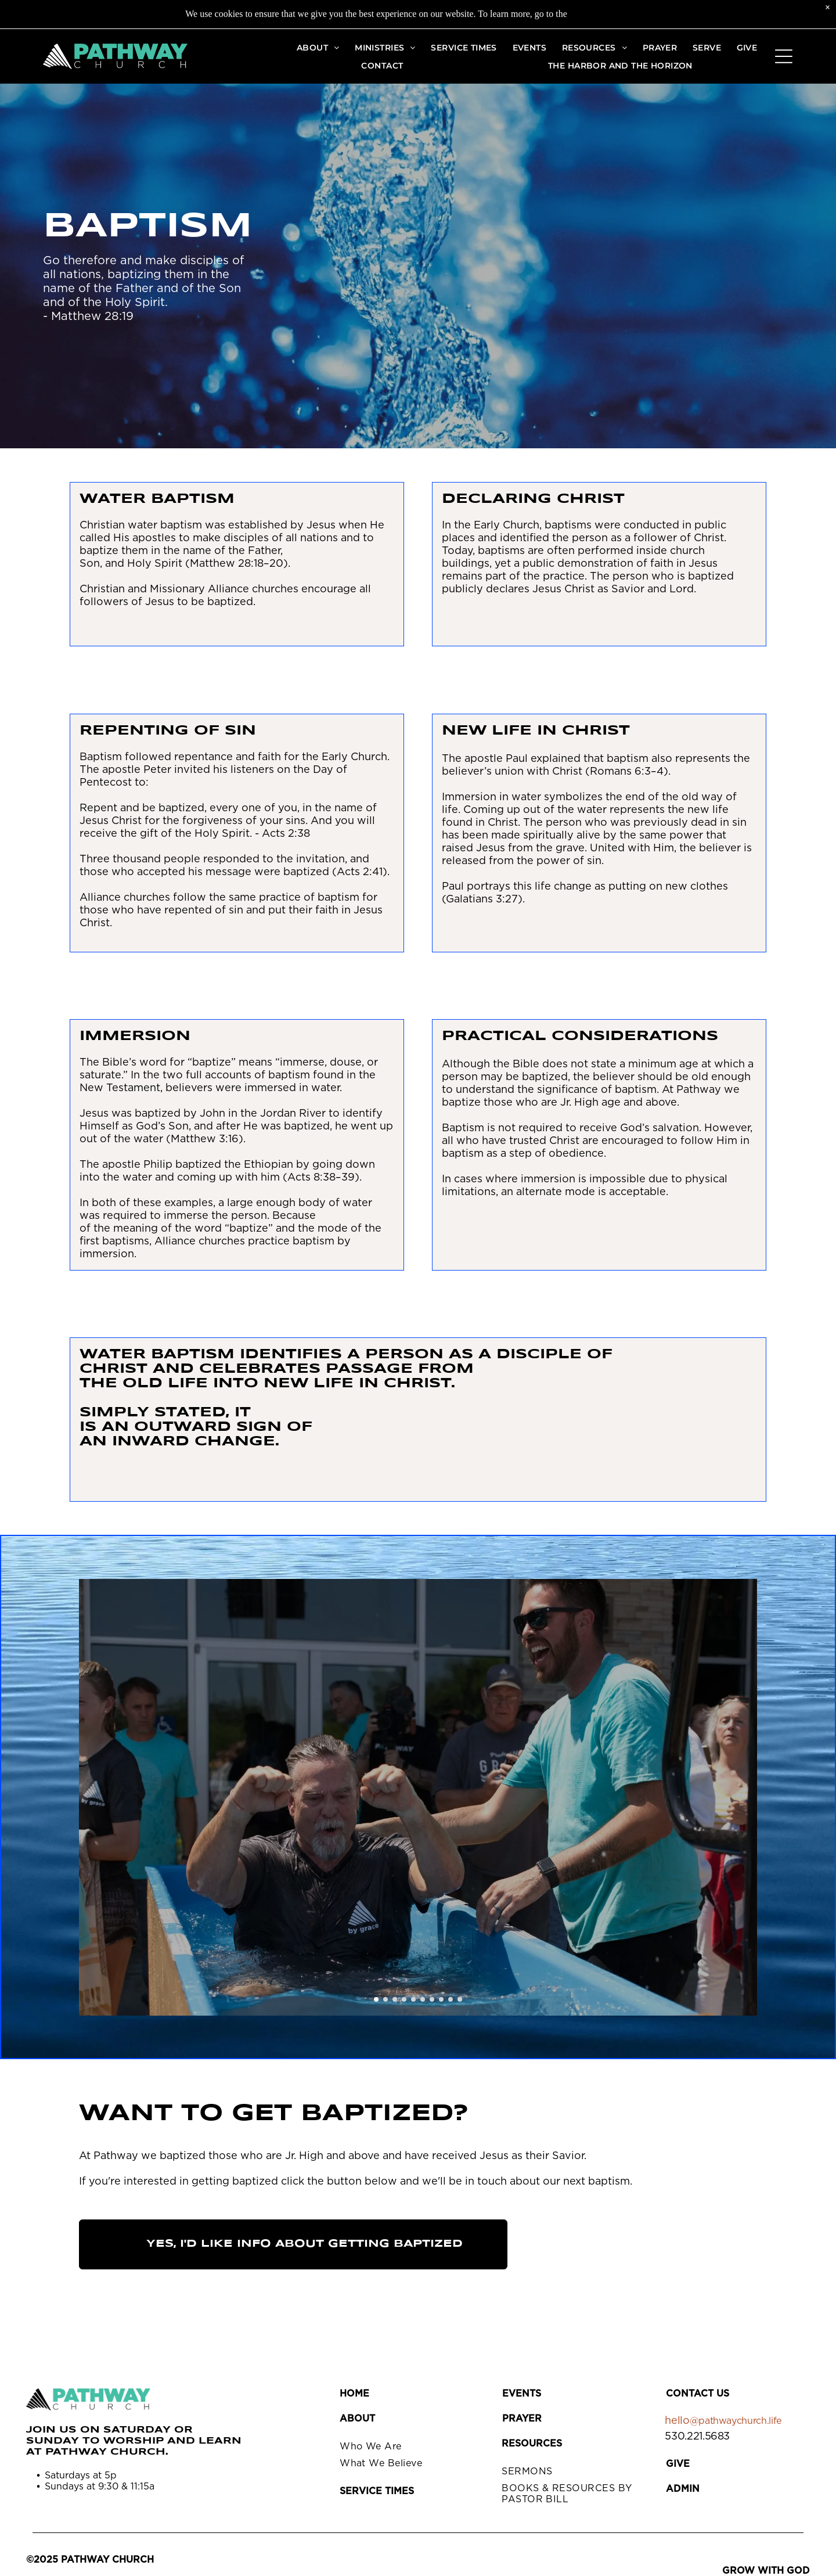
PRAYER (522, 2418)
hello (677, 2421)
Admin (683, 2489)
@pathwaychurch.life (735, 2421)
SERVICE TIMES (377, 2491)
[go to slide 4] (404, 1999)
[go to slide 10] (459, 1999)
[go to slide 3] (394, 1999)
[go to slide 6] (422, 1999)
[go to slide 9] (450, 1999)
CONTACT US (697, 2393)
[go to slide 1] (376, 1999)
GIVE (678, 2464)
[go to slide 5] (413, 1999)
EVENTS (521, 2393)
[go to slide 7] (432, 1999)
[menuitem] (318, 47)
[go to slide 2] (385, 1999)
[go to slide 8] (441, 1999)
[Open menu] (783, 56)
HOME (354, 2393)
